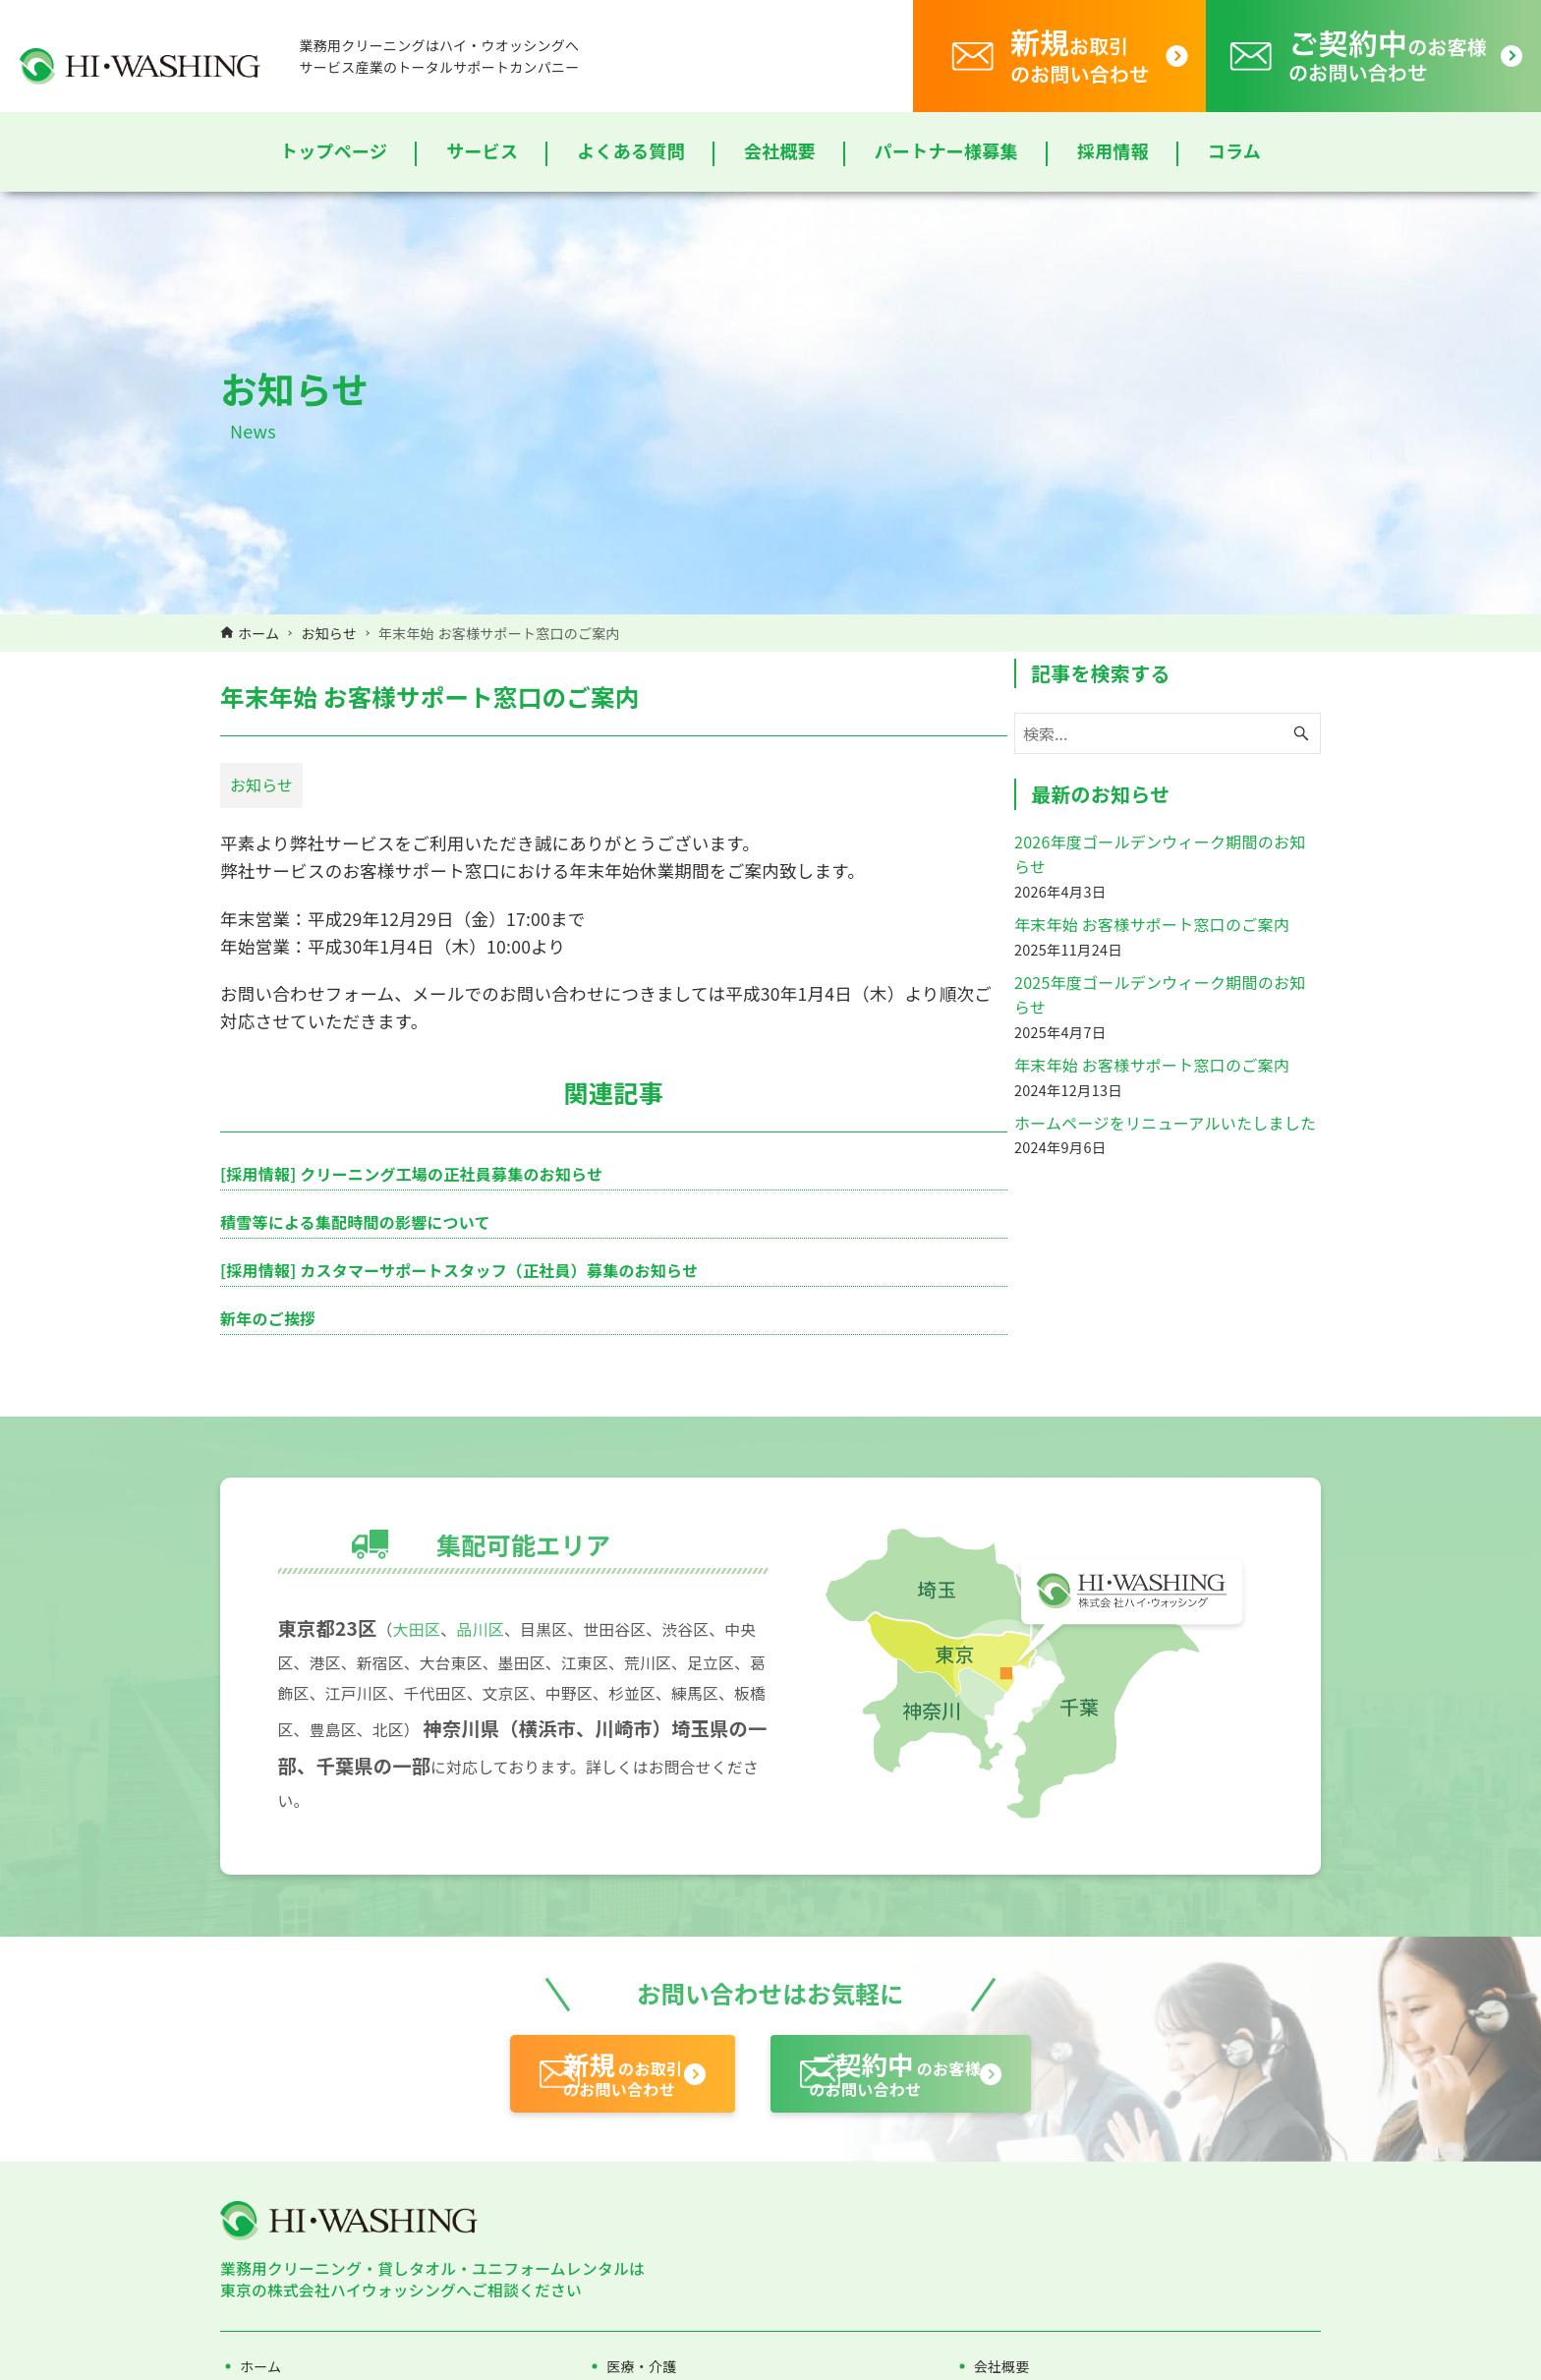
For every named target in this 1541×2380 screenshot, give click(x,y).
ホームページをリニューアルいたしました (1165, 1169)
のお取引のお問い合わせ (581, 2283)
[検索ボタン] (1301, 780)
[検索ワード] (1167, 780)
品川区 (484, 1831)
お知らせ (261, 843)
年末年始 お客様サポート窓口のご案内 (1151, 971)
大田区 (420, 1831)
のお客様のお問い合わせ (954, 2283)
